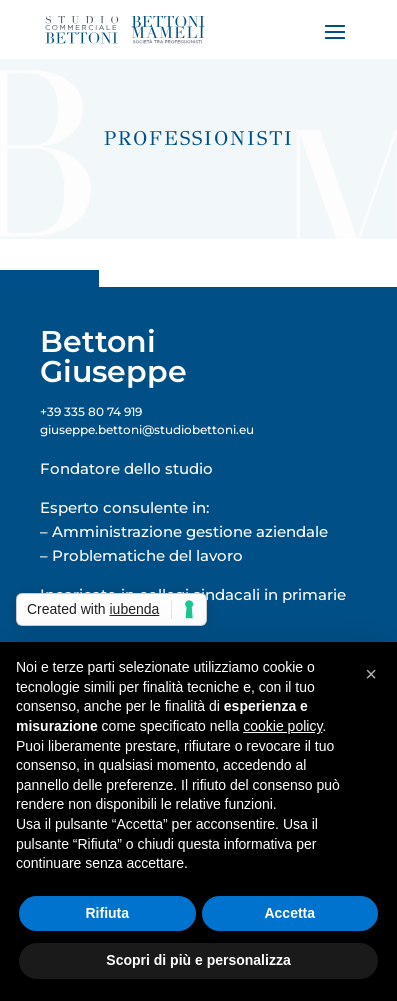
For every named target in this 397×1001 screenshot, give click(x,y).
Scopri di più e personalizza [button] (198, 960)
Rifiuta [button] (107, 913)
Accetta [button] (289, 913)
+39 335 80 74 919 (91, 411)
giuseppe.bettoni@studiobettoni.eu (147, 429)
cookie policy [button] (282, 726)
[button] (371, 674)
